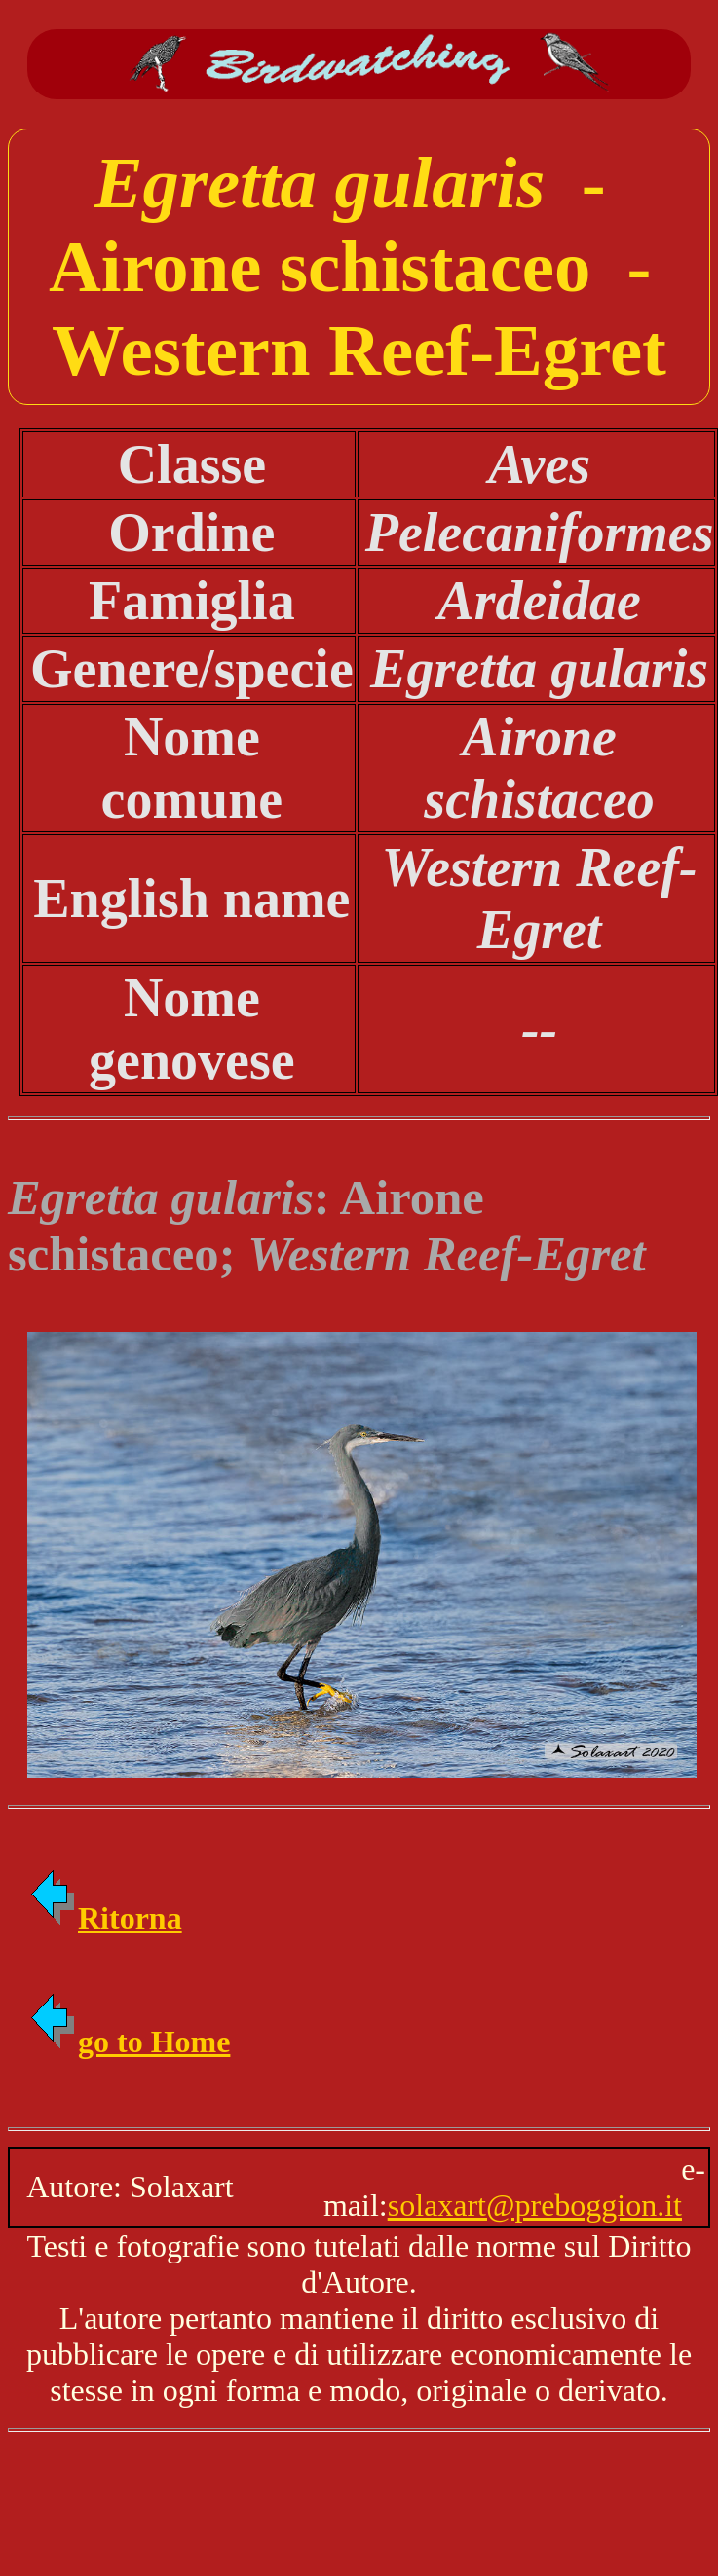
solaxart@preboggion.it (535, 2205)
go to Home (128, 2041)
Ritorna (104, 1917)
